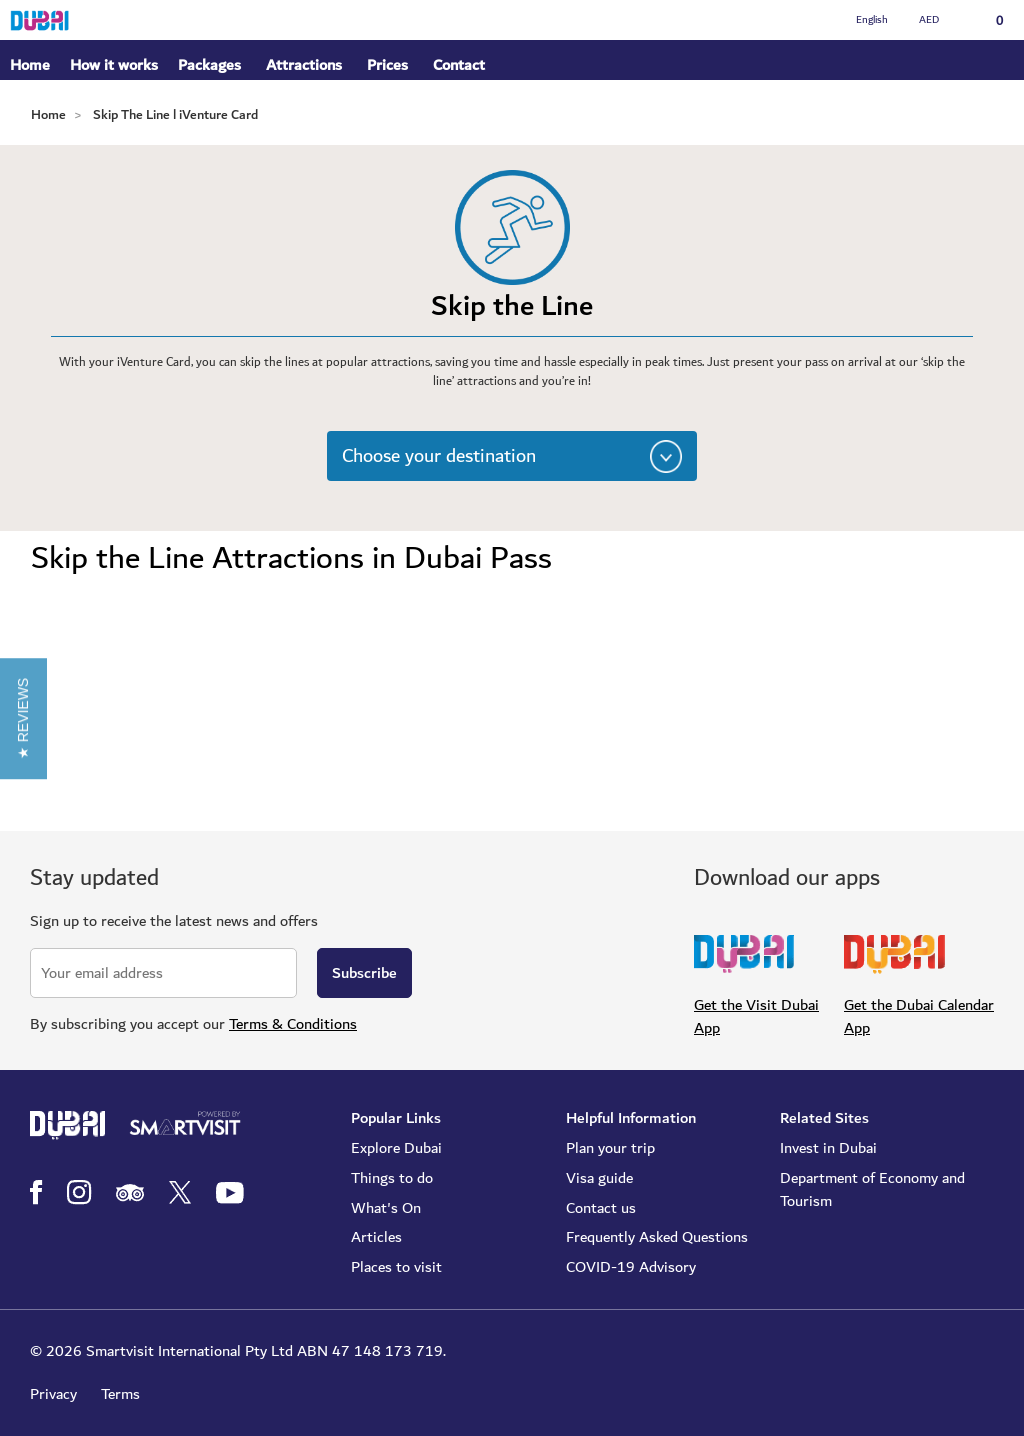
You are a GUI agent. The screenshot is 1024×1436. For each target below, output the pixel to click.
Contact (459, 65)
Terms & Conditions (293, 1024)
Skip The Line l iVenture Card (175, 114)
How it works (114, 66)
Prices (387, 65)
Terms (120, 1394)
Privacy (53, 1394)
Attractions (304, 65)
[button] (23, 717)
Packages (209, 66)
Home (30, 65)
